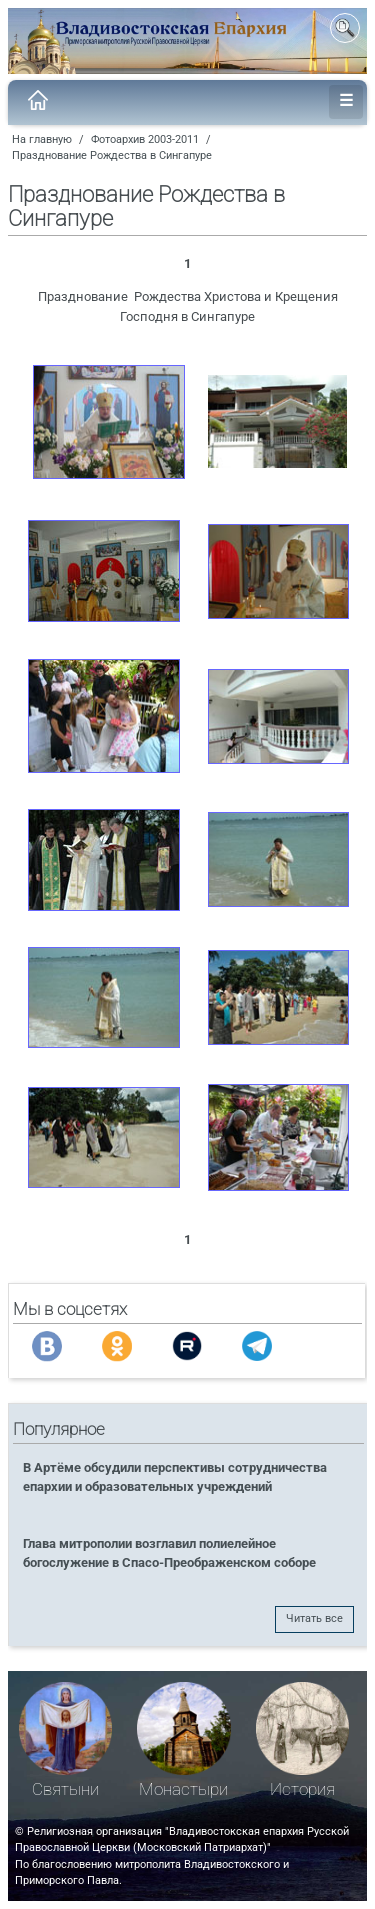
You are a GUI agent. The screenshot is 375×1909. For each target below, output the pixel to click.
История (302, 1789)
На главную (42, 139)
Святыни (65, 1789)
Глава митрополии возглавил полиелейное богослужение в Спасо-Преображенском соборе (169, 1553)
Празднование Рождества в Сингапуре (112, 155)
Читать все (314, 1618)
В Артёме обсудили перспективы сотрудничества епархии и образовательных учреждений (175, 1477)
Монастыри (183, 1789)
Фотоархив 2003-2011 (145, 139)
